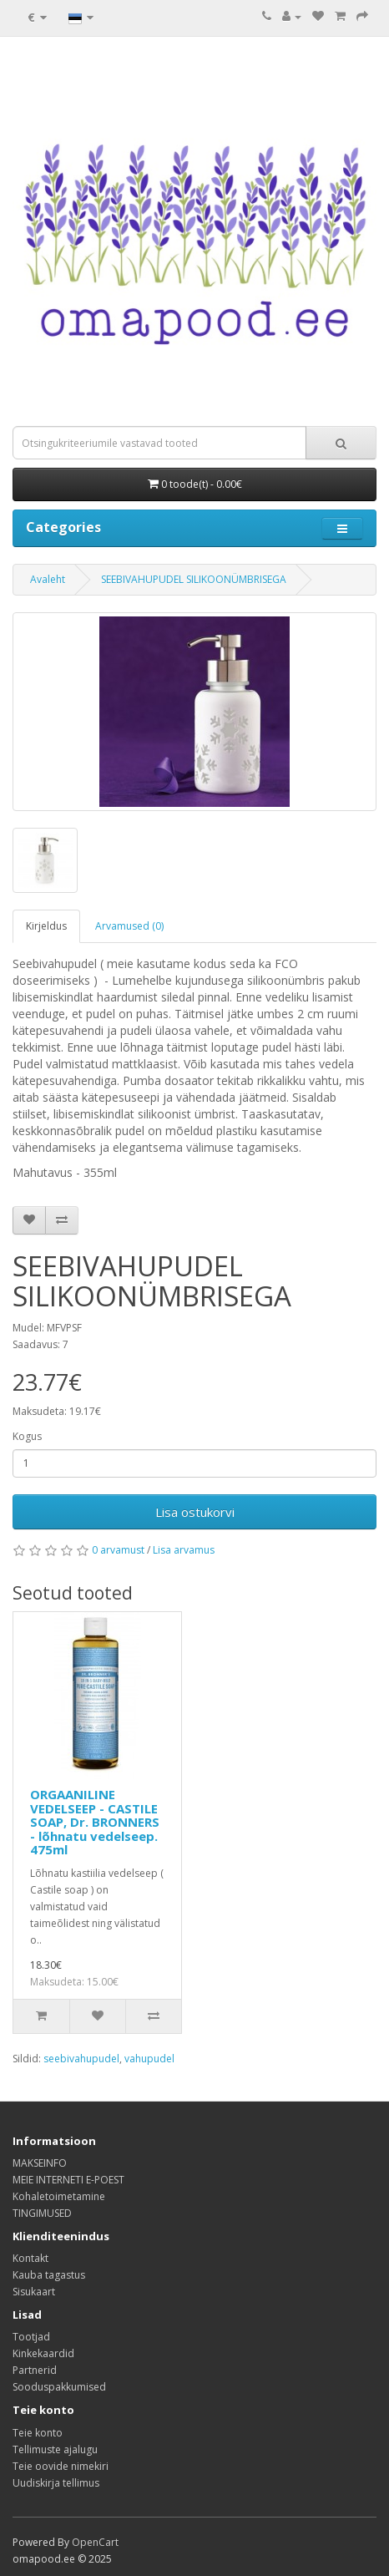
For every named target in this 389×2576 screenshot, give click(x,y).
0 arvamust (118, 1550)
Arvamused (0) (129, 926)
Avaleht (47, 579)
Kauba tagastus (49, 2275)
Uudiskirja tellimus (56, 2483)
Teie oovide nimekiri (61, 2466)
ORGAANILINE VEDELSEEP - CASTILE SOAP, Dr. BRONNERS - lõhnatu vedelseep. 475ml (94, 1822)
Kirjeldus (46, 926)
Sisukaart (34, 2291)
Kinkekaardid (43, 2353)
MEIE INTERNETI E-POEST (68, 2180)
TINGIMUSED (42, 2213)
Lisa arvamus (184, 1550)
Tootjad (31, 2337)
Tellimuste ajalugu (55, 2449)
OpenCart (95, 2542)
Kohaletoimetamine (59, 2196)
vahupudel (149, 2058)
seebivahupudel (81, 2058)
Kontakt (30, 2258)
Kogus (27, 1436)
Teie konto (38, 2433)
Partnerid (35, 2370)
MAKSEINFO (40, 2163)
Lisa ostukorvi (195, 1512)
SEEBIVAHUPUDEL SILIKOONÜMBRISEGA (193, 579)
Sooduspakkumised (59, 2387)
